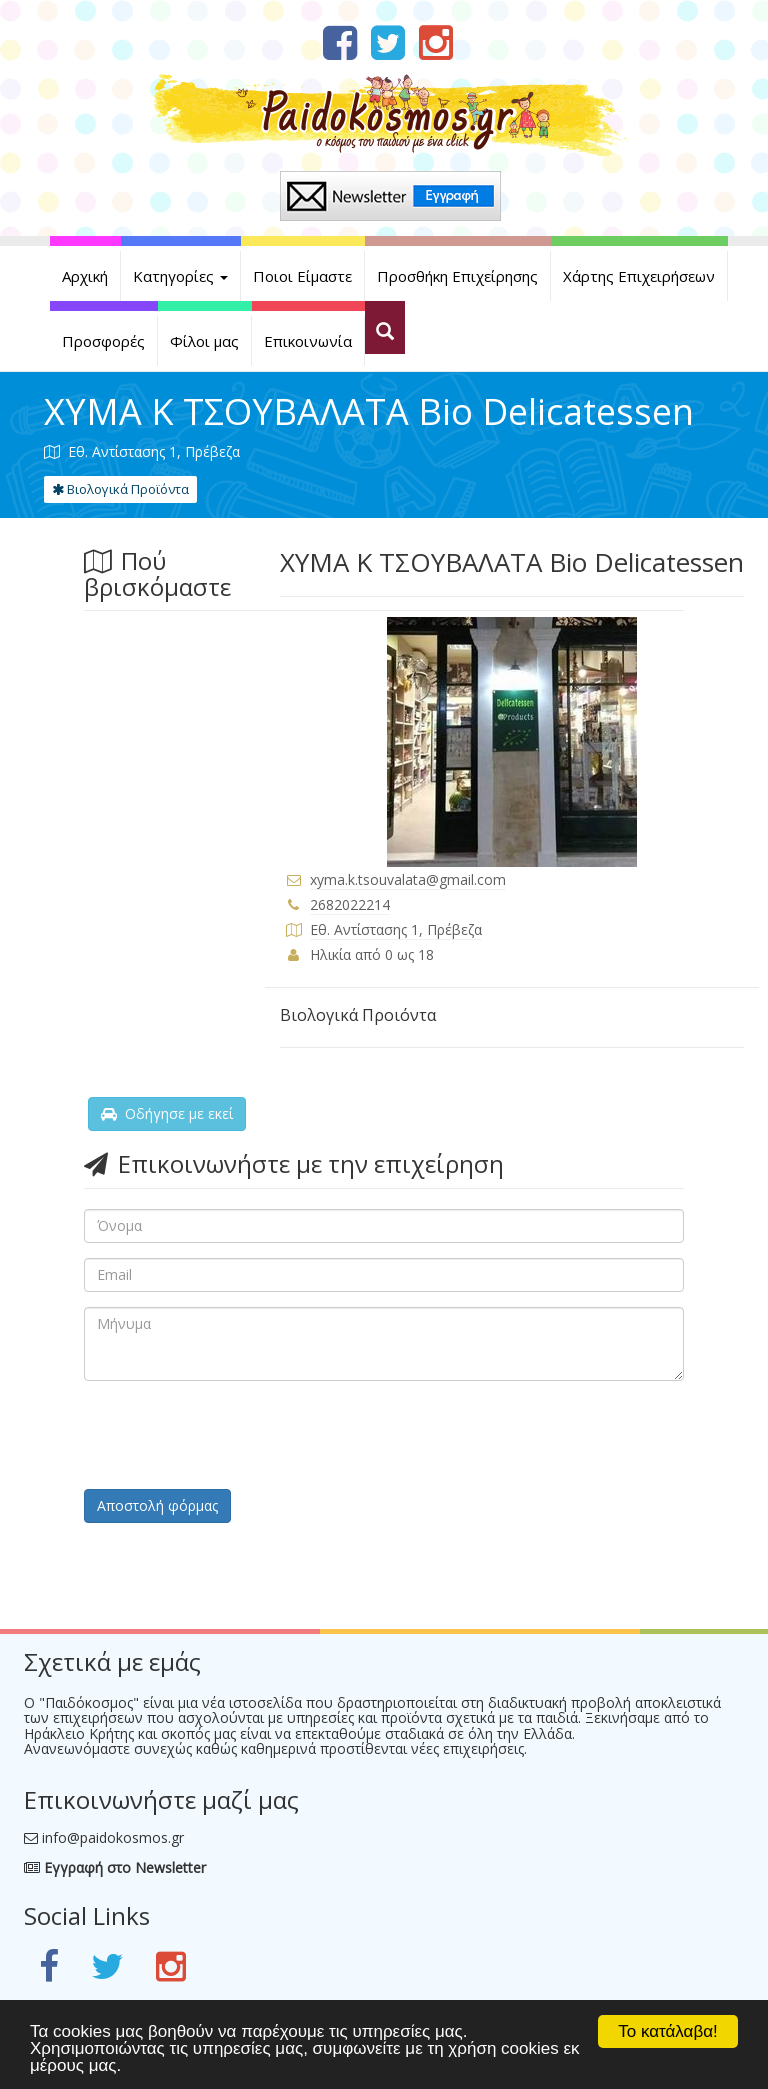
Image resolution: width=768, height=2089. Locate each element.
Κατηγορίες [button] (180, 276)
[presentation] (236, 1435)
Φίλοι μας (204, 341)
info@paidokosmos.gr (113, 1837)
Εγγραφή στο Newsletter (115, 1867)
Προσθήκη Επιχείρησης (457, 276)
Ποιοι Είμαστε (302, 276)
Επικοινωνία (308, 341)
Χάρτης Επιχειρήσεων (639, 276)
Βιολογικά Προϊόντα (120, 489)
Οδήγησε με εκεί (167, 1113)
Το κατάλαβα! (668, 2031)
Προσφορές (103, 341)
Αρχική (85, 276)
